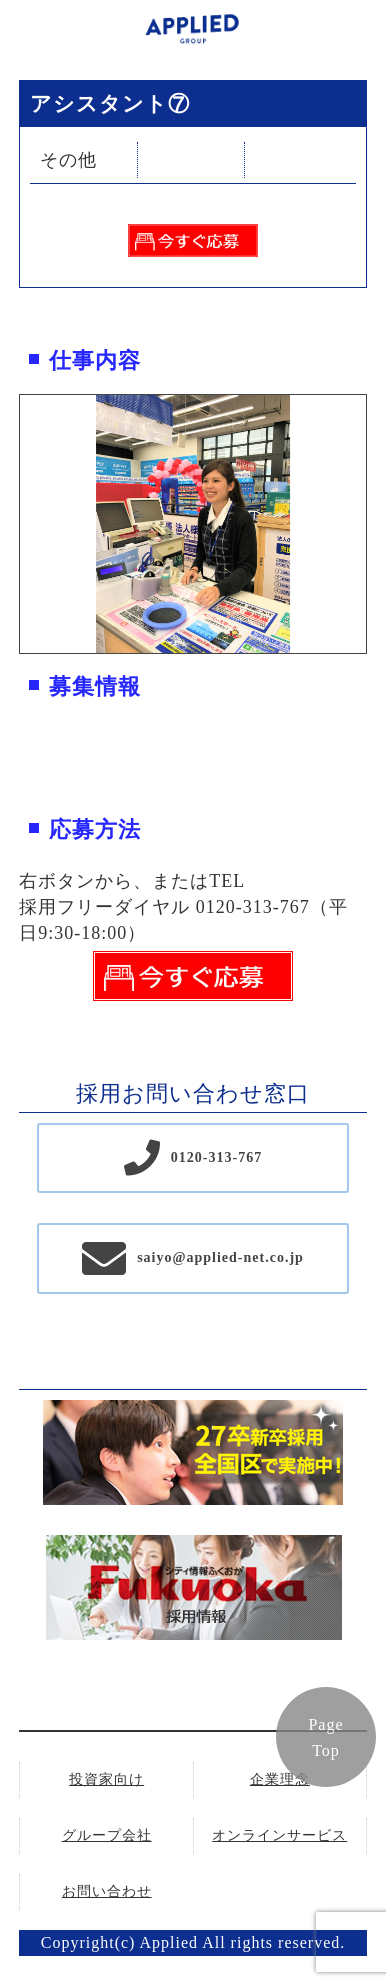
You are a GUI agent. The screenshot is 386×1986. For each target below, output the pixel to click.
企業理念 (280, 1779)
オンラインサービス (279, 1835)
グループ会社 (107, 1835)
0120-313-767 (216, 1157)
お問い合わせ (107, 1891)
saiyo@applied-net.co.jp (220, 1257)
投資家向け (106, 1779)
